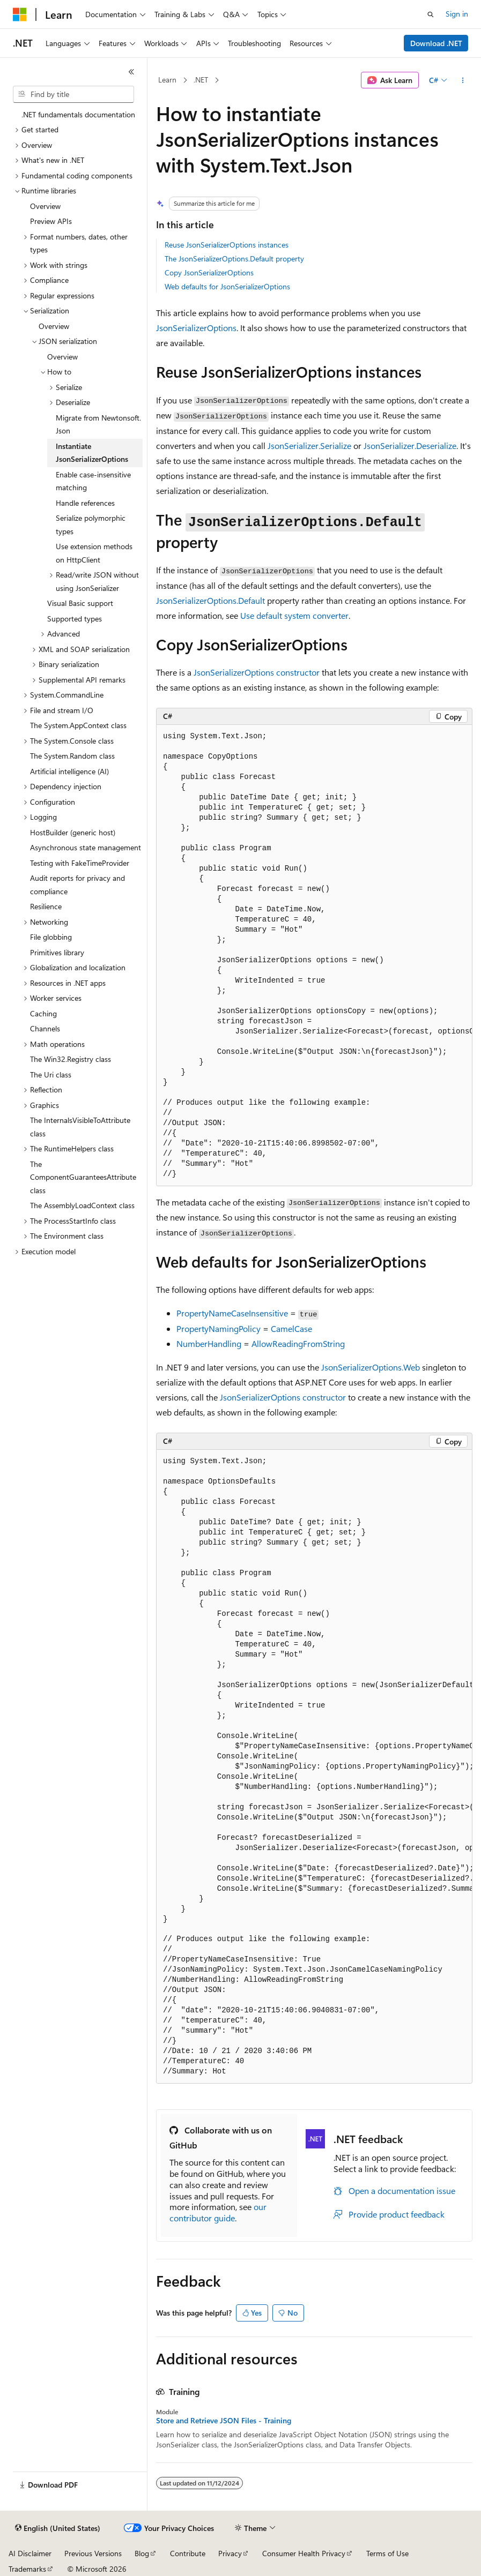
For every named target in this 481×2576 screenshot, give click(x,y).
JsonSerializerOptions (196, 327)
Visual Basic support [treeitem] (80, 603)
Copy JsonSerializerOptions (209, 272)
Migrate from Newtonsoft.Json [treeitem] (98, 424)
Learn (167, 79)
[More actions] (463, 80)
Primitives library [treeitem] (57, 952)
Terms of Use (387, 2553)
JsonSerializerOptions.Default (210, 600)
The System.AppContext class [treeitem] (78, 725)
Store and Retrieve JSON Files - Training (223, 2420)
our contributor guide (218, 2212)
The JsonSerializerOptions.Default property (234, 258)
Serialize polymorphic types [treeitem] (90, 524)
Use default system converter (294, 615)
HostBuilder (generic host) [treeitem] (72, 832)
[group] (314, 955)
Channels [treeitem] (45, 1028)
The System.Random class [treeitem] (72, 756)
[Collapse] (131, 71)
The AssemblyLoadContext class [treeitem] (82, 1205)
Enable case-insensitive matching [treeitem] (93, 481)
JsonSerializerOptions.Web (370, 1367)
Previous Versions (93, 2553)
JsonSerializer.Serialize (309, 445)
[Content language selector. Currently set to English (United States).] (58, 2528)
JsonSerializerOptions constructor (257, 672)
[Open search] (430, 14)
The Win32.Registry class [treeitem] (70, 1059)
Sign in (457, 14)
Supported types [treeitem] (74, 618)
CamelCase (291, 1328)
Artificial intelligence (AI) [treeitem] (69, 771)
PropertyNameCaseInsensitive (232, 1313)
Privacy (230, 2553)
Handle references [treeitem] (85, 503)
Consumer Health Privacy (303, 2553)
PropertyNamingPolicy (218, 1328)
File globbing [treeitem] (51, 937)
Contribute (187, 2553)
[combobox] (73, 94)
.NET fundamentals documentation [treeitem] (78, 114)
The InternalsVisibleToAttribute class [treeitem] (80, 1127)
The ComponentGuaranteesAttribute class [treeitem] (83, 1177)
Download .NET (436, 43)
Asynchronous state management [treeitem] (85, 847)
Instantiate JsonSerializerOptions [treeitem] (92, 453)
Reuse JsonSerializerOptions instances (226, 244)
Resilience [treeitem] (46, 906)
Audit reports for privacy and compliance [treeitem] (77, 884)
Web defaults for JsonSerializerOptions (227, 286)
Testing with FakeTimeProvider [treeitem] (79, 863)
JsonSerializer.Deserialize (410, 445)
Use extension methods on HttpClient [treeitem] (94, 553)
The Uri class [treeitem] (50, 1074)
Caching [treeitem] (43, 1013)
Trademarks (27, 2569)
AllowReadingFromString (298, 1343)
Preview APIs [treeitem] (51, 221)
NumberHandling (208, 1343)
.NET (201, 79)
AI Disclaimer (30, 2553)
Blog (142, 2553)
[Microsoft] (20, 14)
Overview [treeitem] (45, 206)
